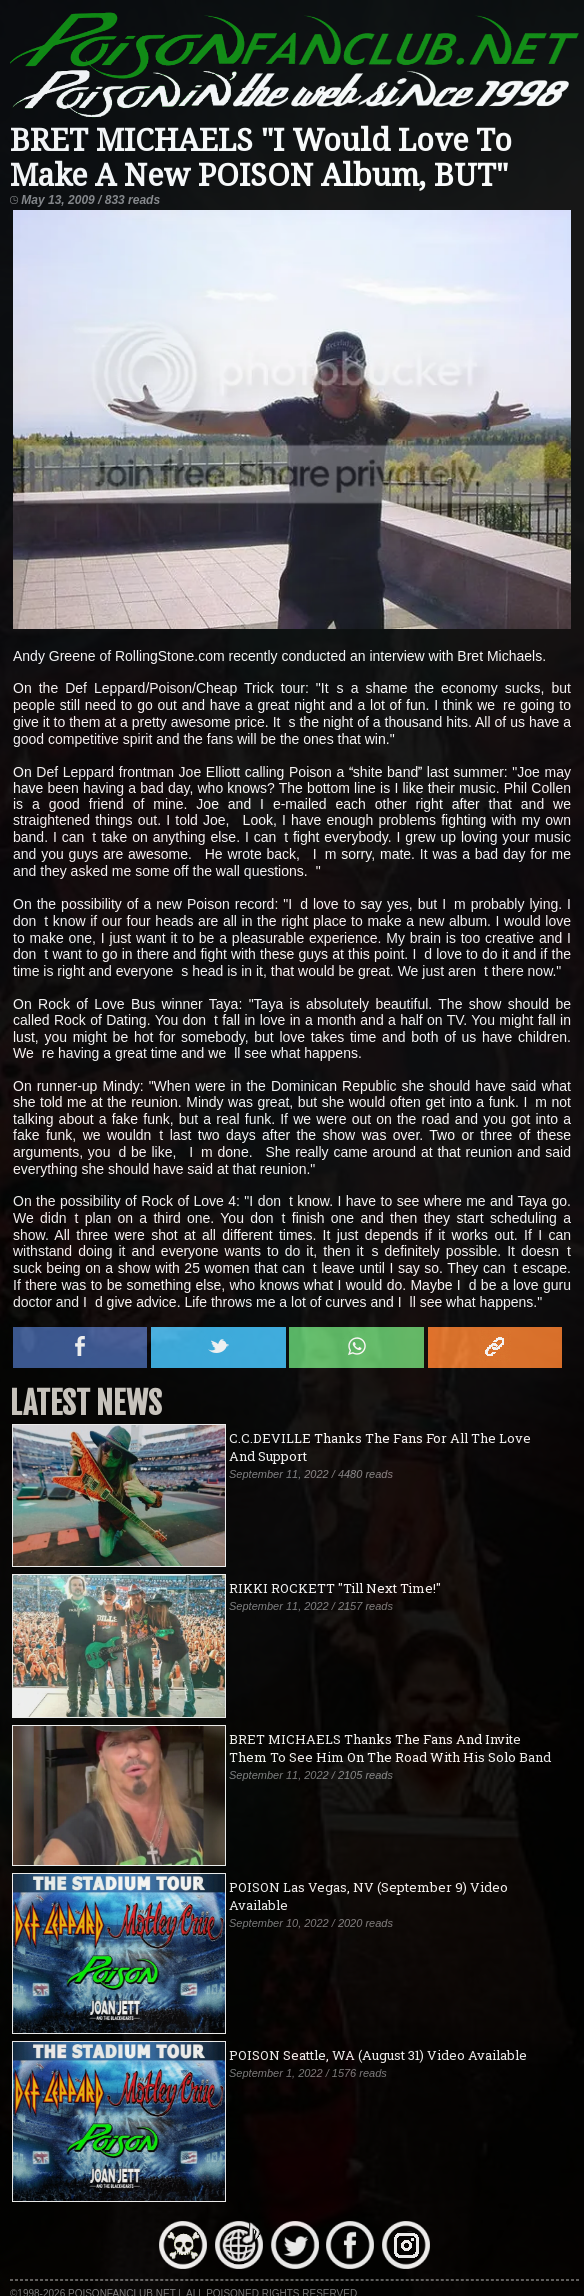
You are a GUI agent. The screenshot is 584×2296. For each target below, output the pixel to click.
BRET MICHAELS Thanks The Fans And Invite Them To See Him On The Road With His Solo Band (390, 1748)
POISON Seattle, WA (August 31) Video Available (378, 2055)
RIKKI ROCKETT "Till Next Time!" (335, 1588)
